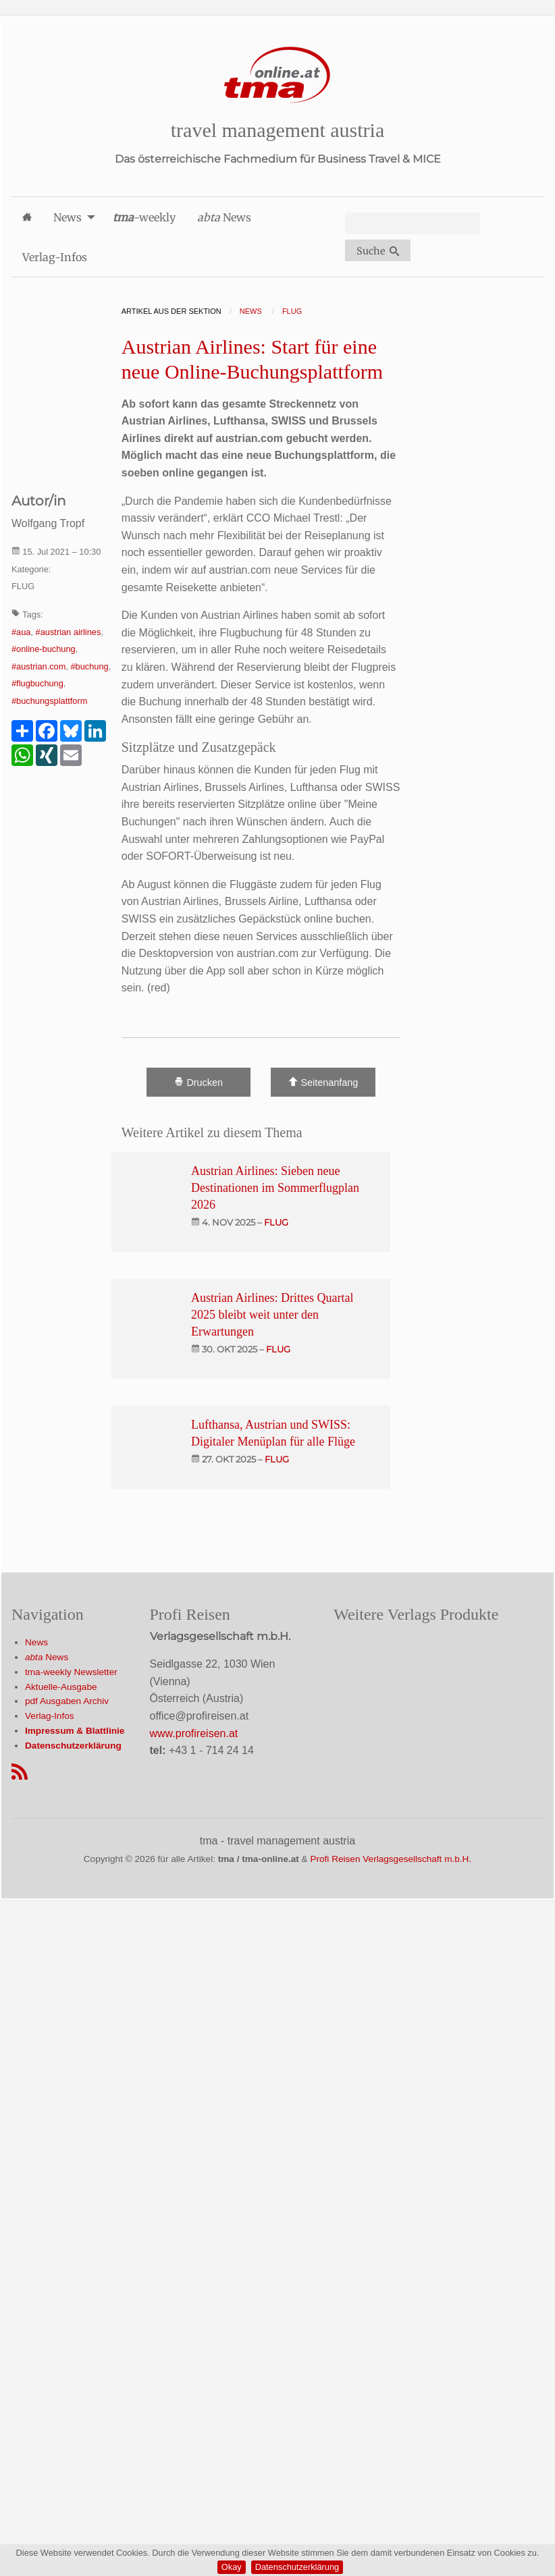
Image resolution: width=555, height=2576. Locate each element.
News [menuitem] (67, 217)
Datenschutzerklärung (297, 2567)
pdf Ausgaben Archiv (67, 1701)
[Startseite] (277, 75)
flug (276, 1222)
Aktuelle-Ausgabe (61, 1687)
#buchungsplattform (49, 701)
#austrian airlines (68, 632)
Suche (377, 251)
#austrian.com (38, 666)
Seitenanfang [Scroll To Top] (323, 1082)
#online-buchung (43, 649)
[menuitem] (27, 217)
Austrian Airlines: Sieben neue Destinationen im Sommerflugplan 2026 (275, 1187)
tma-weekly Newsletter (71, 1672)
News (36, 1642)
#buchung (90, 666)
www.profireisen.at (194, 1733)
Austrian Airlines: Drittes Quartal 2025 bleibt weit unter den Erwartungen (272, 1314)
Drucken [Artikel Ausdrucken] (198, 1082)
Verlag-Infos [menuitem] (54, 257)
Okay (231, 2567)
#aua (20, 632)
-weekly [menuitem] (144, 217)
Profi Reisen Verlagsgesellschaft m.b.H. (390, 1859)
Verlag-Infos (49, 1716)
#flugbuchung (37, 683)
